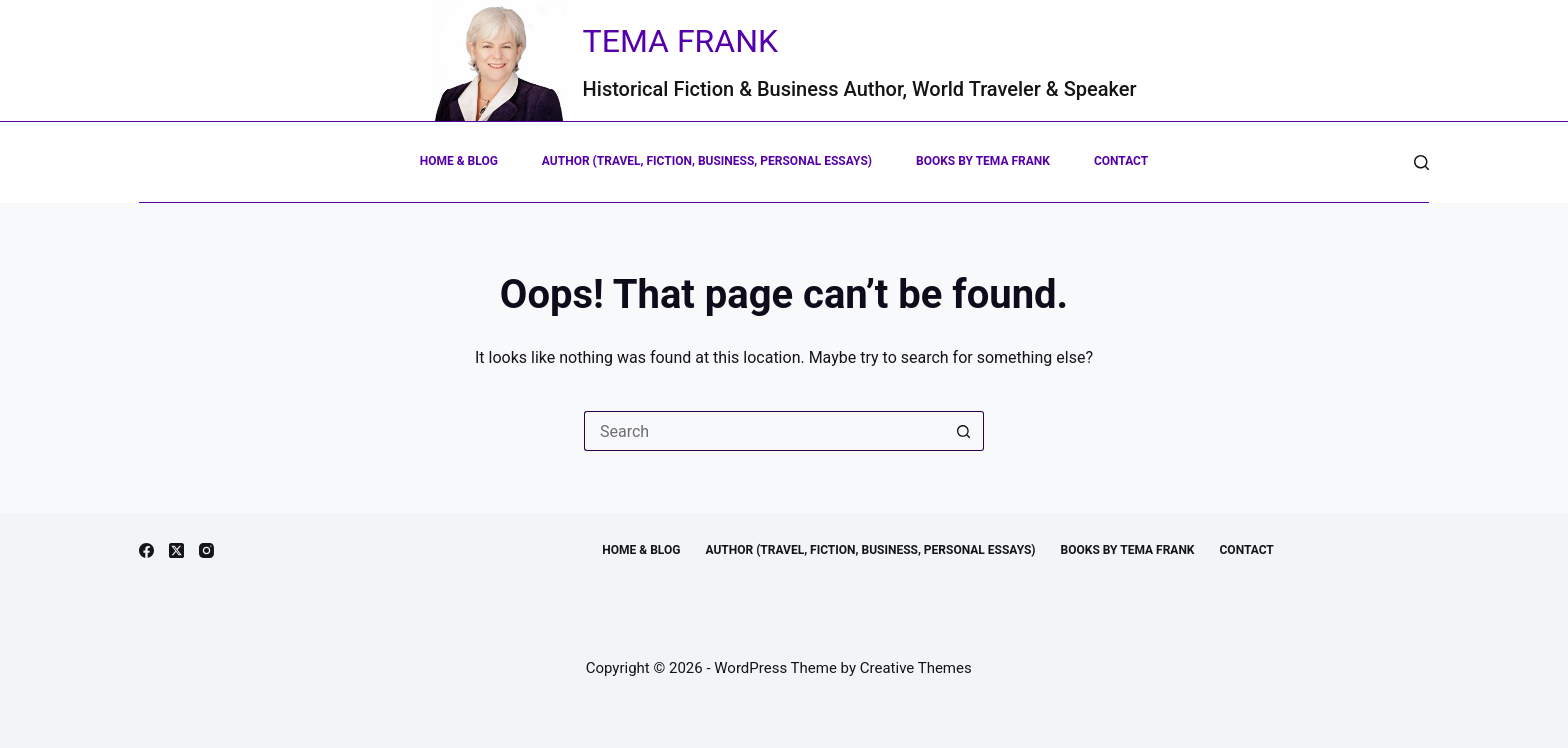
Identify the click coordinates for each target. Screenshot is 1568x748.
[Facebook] (146, 550)
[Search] (1421, 162)
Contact (1121, 161)
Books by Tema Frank (983, 161)
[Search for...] (764, 431)
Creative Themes (916, 668)
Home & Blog (459, 161)
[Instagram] (206, 550)
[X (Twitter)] (176, 550)
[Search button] (964, 431)
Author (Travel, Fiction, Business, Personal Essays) (707, 161)
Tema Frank (681, 41)
